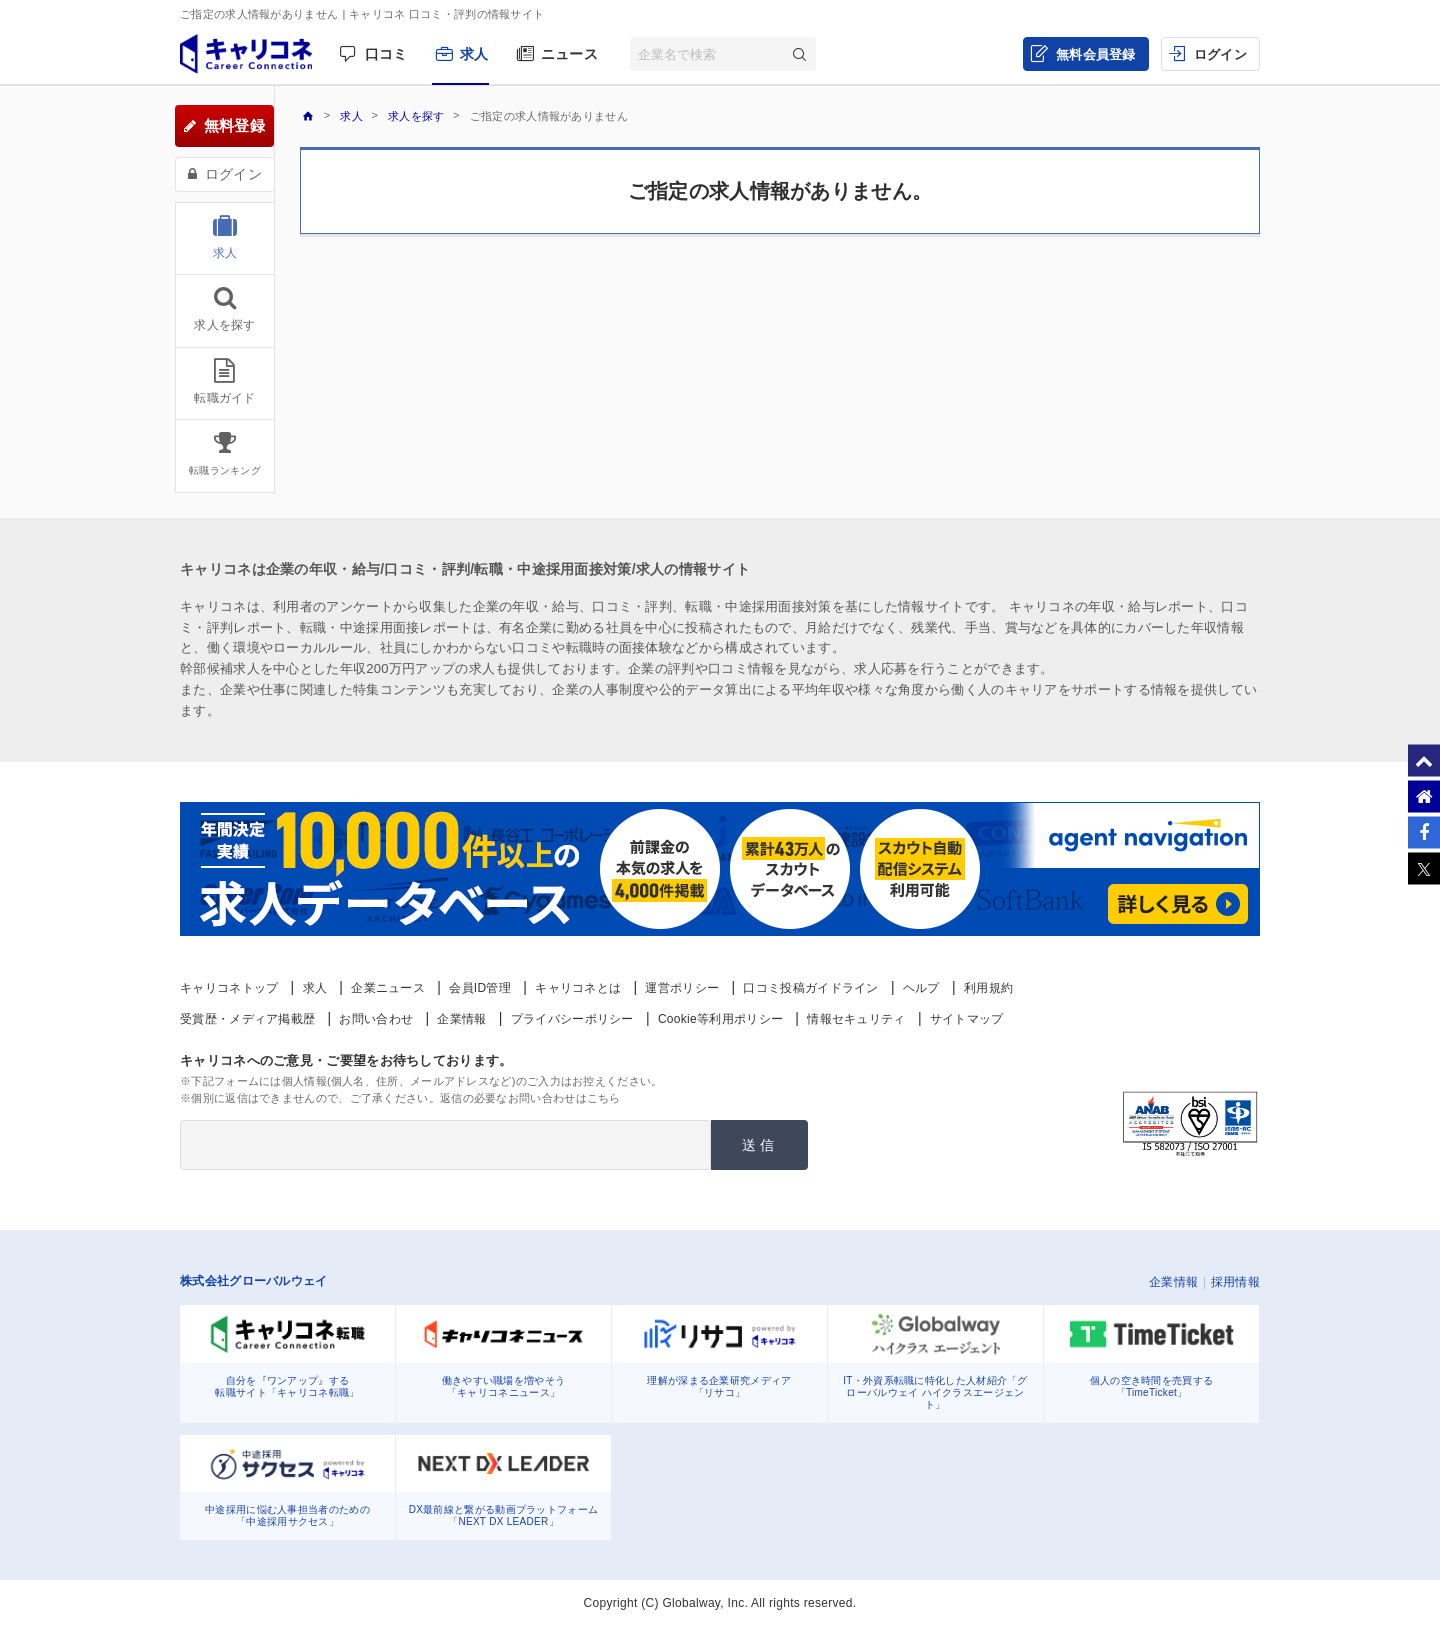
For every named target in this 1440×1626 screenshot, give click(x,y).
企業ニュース (388, 988)
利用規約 (988, 988)
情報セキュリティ (856, 1019)
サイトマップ (967, 1019)
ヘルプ (921, 988)
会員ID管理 (480, 988)
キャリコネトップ (229, 988)
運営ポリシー (682, 988)
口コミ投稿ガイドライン (810, 988)
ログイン (1220, 54)
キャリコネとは (578, 988)
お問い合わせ (376, 1019)
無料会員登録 (1096, 54)
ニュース (569, 54)
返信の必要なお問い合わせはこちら (530, 1098)
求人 (474, 54)
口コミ (386, 54)
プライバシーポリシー (572, 1019)
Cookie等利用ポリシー (720, 1019)
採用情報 (1235, 1282)
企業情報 (461, 1019)
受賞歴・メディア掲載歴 (247, 1019)
